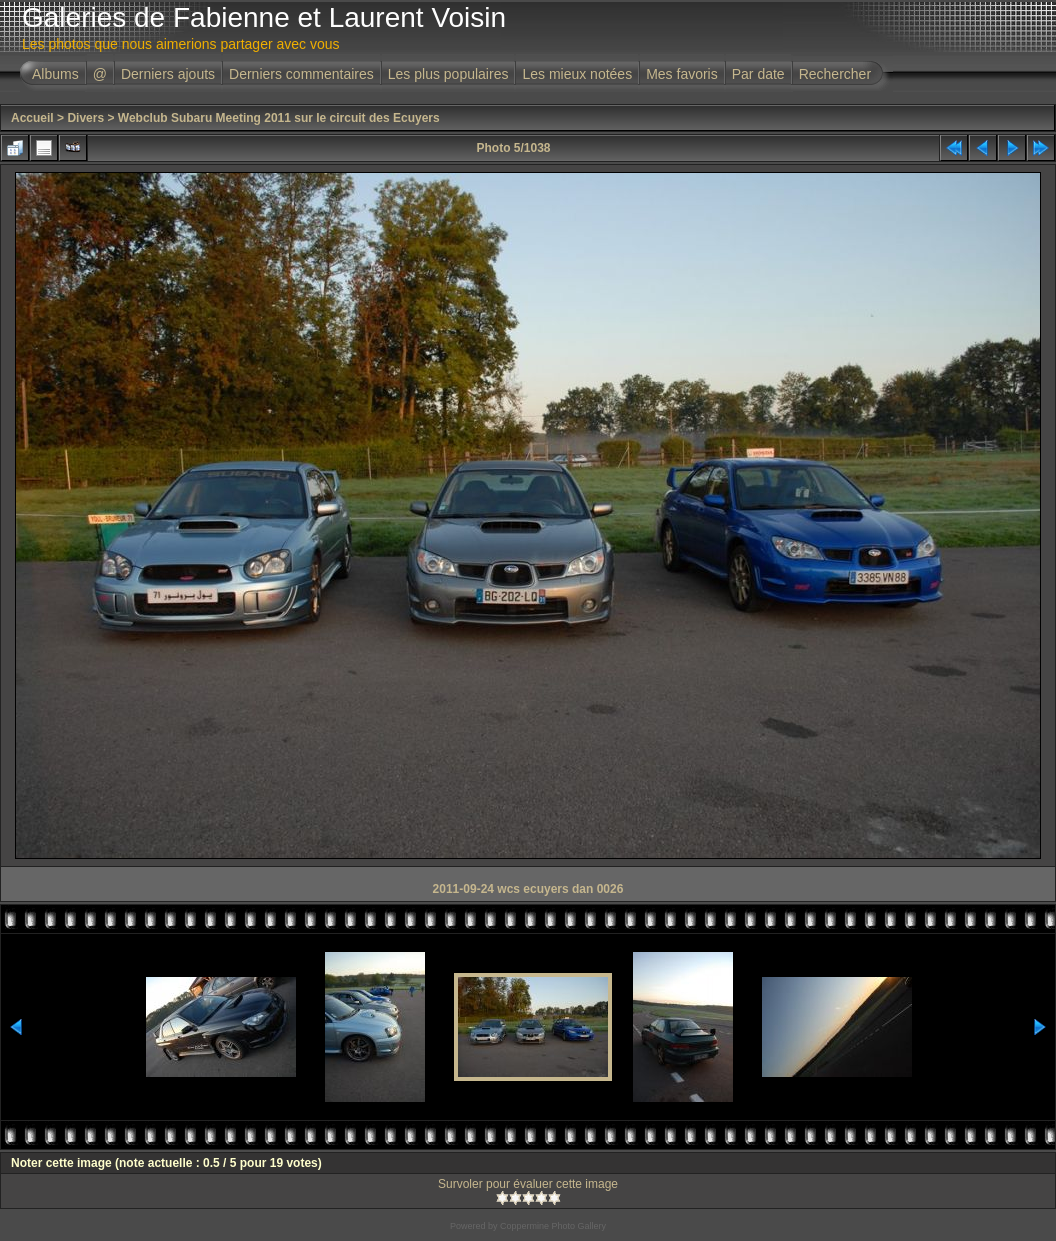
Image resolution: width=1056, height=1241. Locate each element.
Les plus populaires (448, 74)
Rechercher (835, 74)
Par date (758, 74)
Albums (55, 74)
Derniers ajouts (168, 74)
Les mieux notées (577, 74)
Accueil (32, 118)
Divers (85, 118)
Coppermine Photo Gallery (553, 1226)
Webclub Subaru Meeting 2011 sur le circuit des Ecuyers (279, 118)
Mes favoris (682, 74)
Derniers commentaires (301, 74)
